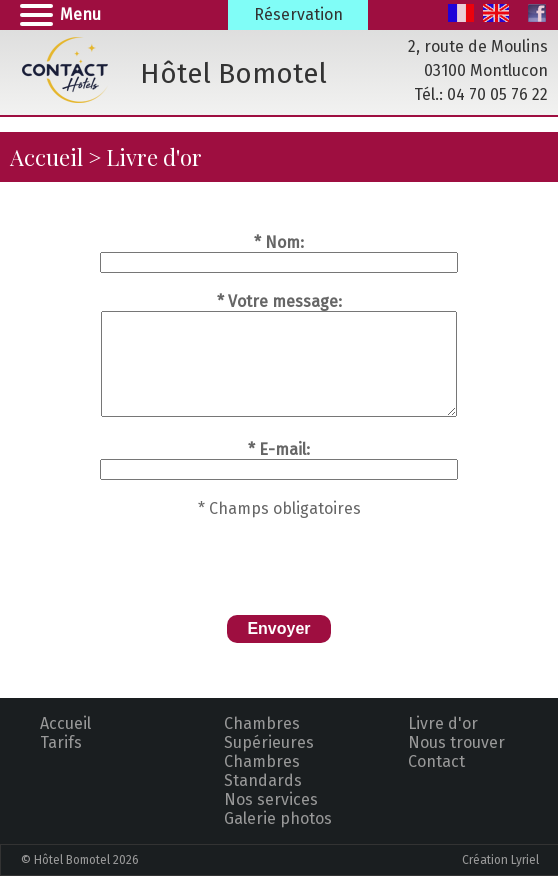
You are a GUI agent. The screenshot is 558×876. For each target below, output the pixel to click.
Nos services (271, 799)
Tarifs (61, 742)
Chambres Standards (263, 771)
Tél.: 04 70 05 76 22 (481, 94)
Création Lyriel (500, 860)
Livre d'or (443, 723)
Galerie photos (278, 818)
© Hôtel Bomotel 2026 (80, 860)
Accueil (46, 157)
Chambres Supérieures (269, 733)
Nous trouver (456, 742)
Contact (436, 761)
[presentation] (279, 557)
